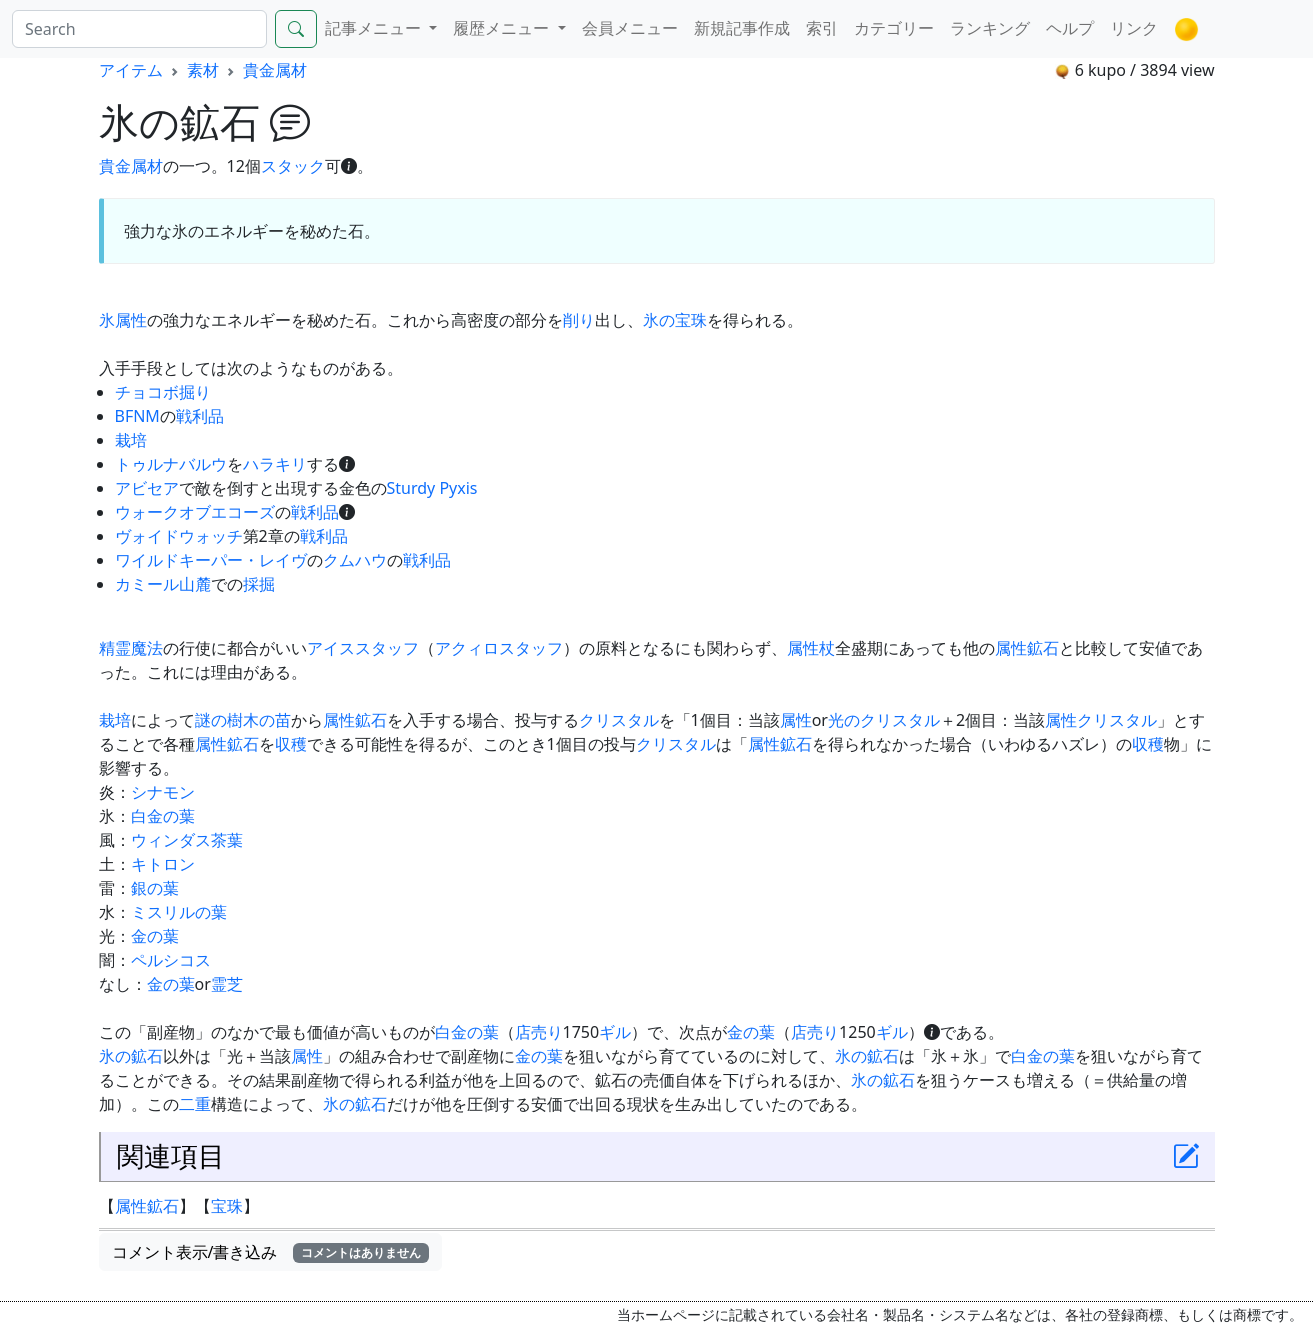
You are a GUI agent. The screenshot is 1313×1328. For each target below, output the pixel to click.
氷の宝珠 (675, 320)
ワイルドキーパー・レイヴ (211, 560)
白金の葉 (163, 816)
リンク (1134, 28)
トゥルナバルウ (171, 464)
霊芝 (227, 984)
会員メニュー (630, 28)
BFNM (137, 416)
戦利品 (200, 416)
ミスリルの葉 (179, 912)
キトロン (163, 864)
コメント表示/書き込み (271, 1252)
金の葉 (155, 936)
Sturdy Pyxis (432, 488)
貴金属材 (275, 70)
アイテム (131, 70)
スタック (293, 166)
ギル (615, 1032)
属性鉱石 (1027, 648)
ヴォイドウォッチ (179, 536)
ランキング (990, 28)
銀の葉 (155, 888)
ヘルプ (1070, 28)
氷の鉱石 (131, 1056)
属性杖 (811, 648)
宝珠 (227, 1206)
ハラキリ (275, 464)
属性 (131, 320)
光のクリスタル (884, 720)
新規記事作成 (742, 28)
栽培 (131, 440)
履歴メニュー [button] (503, 28)
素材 (203, 70)
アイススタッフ (363, 648)
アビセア (147, 488)
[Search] (139, 29)
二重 (195, 1104)
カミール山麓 (163, 584)
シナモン (163, 792)
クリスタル (619, 720)
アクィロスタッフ (499, 648)
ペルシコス (171, 960)
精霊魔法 (131, 648)
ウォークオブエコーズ (195, 512)
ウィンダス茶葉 (187, 840)
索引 (822, 28)
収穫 (291, 744)
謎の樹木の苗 (243, 720)
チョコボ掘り (163, 392)
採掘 (259, 584)
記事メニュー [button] (375, 28)
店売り (539, 1032)
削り (579, 320)
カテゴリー (894, 28)
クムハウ (355, 560)
